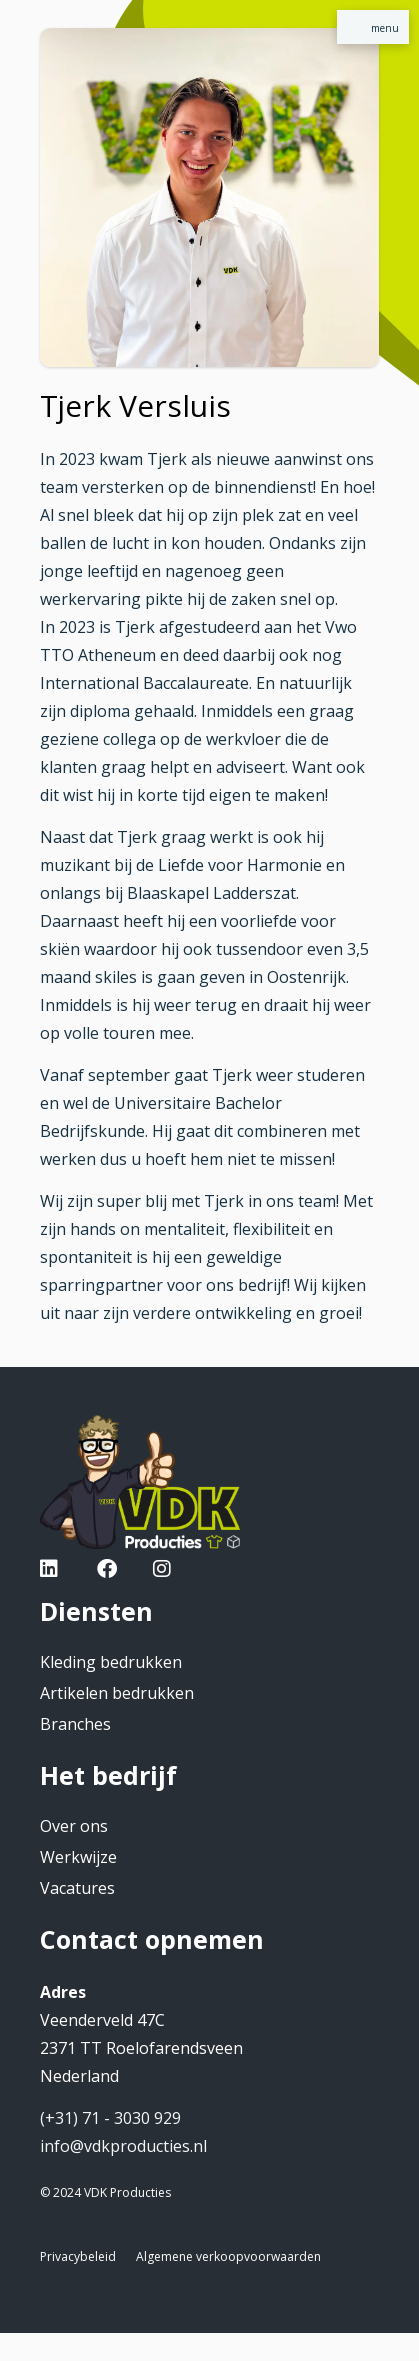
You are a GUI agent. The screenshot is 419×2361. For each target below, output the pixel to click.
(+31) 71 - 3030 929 (110, 2118)
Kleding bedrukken (111, 1662)
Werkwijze (78, 1857)
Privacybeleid (78, 2256)
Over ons (74, 1826)
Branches (75, 1724)
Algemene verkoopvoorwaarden (228, 2256)
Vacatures (77, 1888)
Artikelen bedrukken (117, 1693)
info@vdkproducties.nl (123, 2146)
